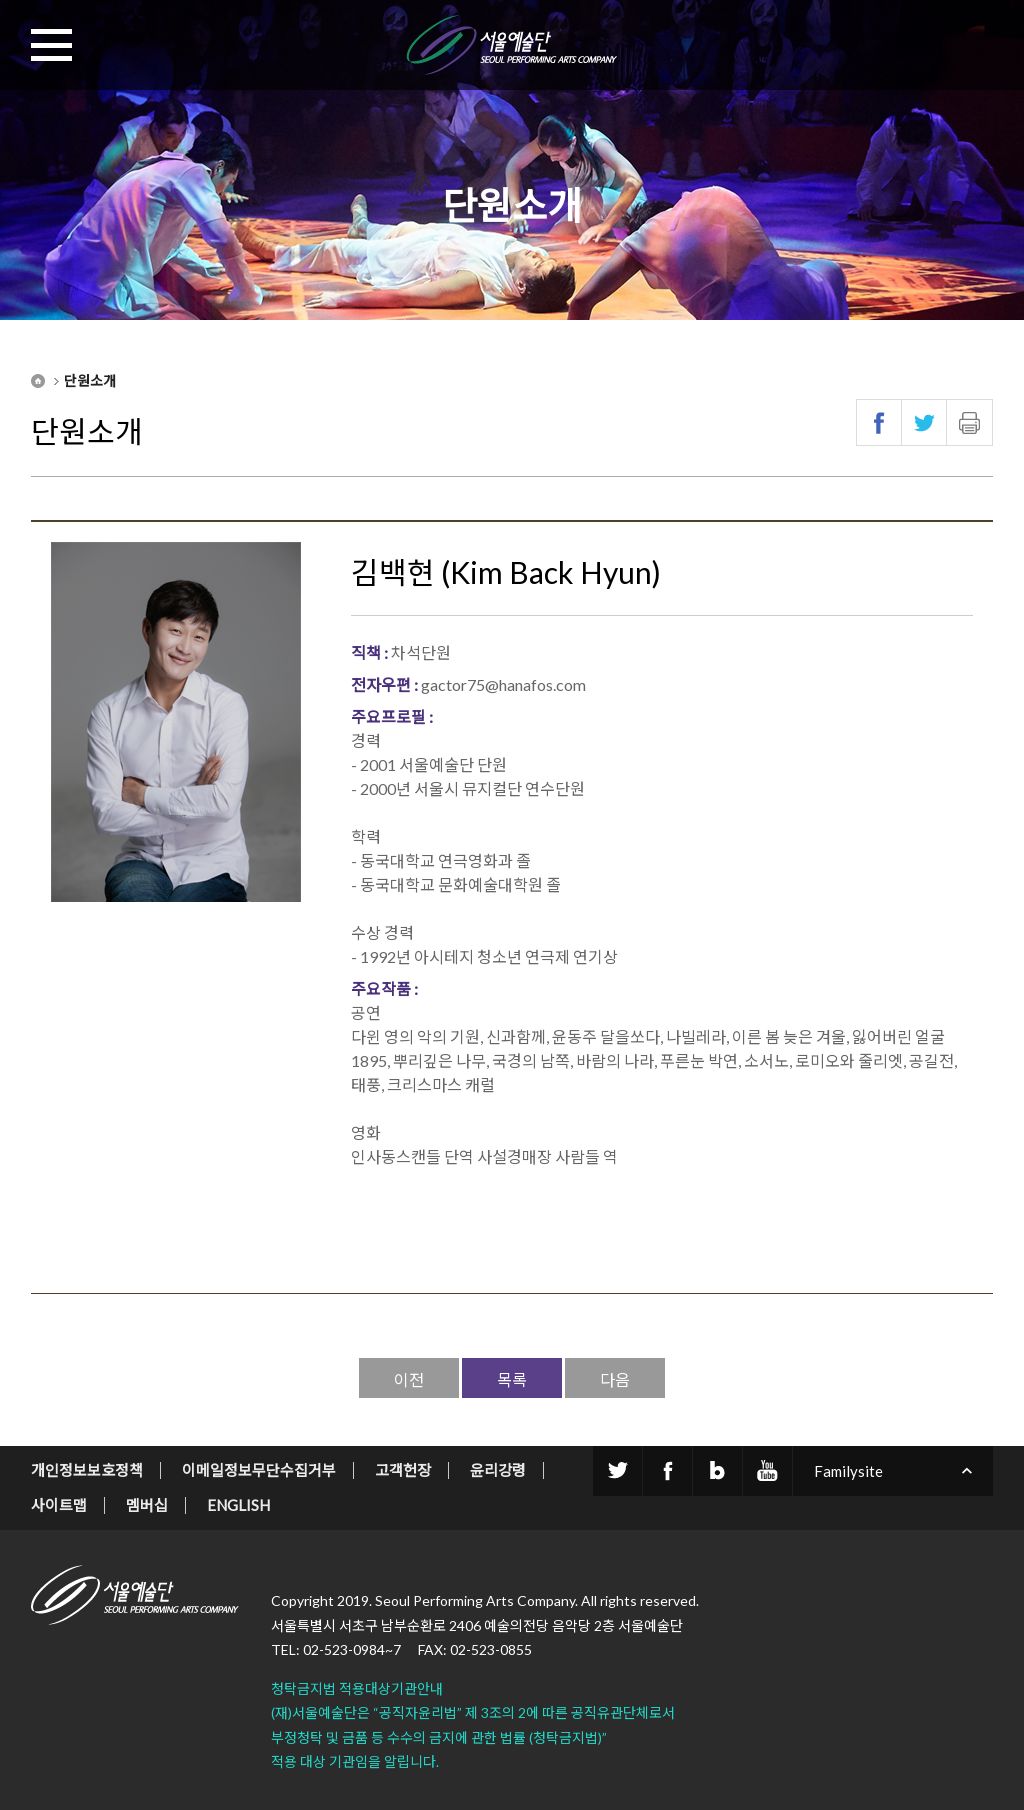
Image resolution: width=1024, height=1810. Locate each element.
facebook (667, 1471)
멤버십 (147, 1505)
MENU (52, 45)
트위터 (924, 422)
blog (717, 1471)
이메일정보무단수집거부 (259, 1470)
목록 (512, 1379)
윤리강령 (498, 1470)
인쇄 (969, 422)
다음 (615, 1379)
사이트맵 (59, 1505)
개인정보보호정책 (87, 1470)
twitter (617, 1471)
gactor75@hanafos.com (503, 684)
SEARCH (972, 45)
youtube (767, 1471)
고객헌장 (403, 1470)
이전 (409, 1379)
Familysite (848, 1471)
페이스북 (879, 422)
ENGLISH (238, 1505)
